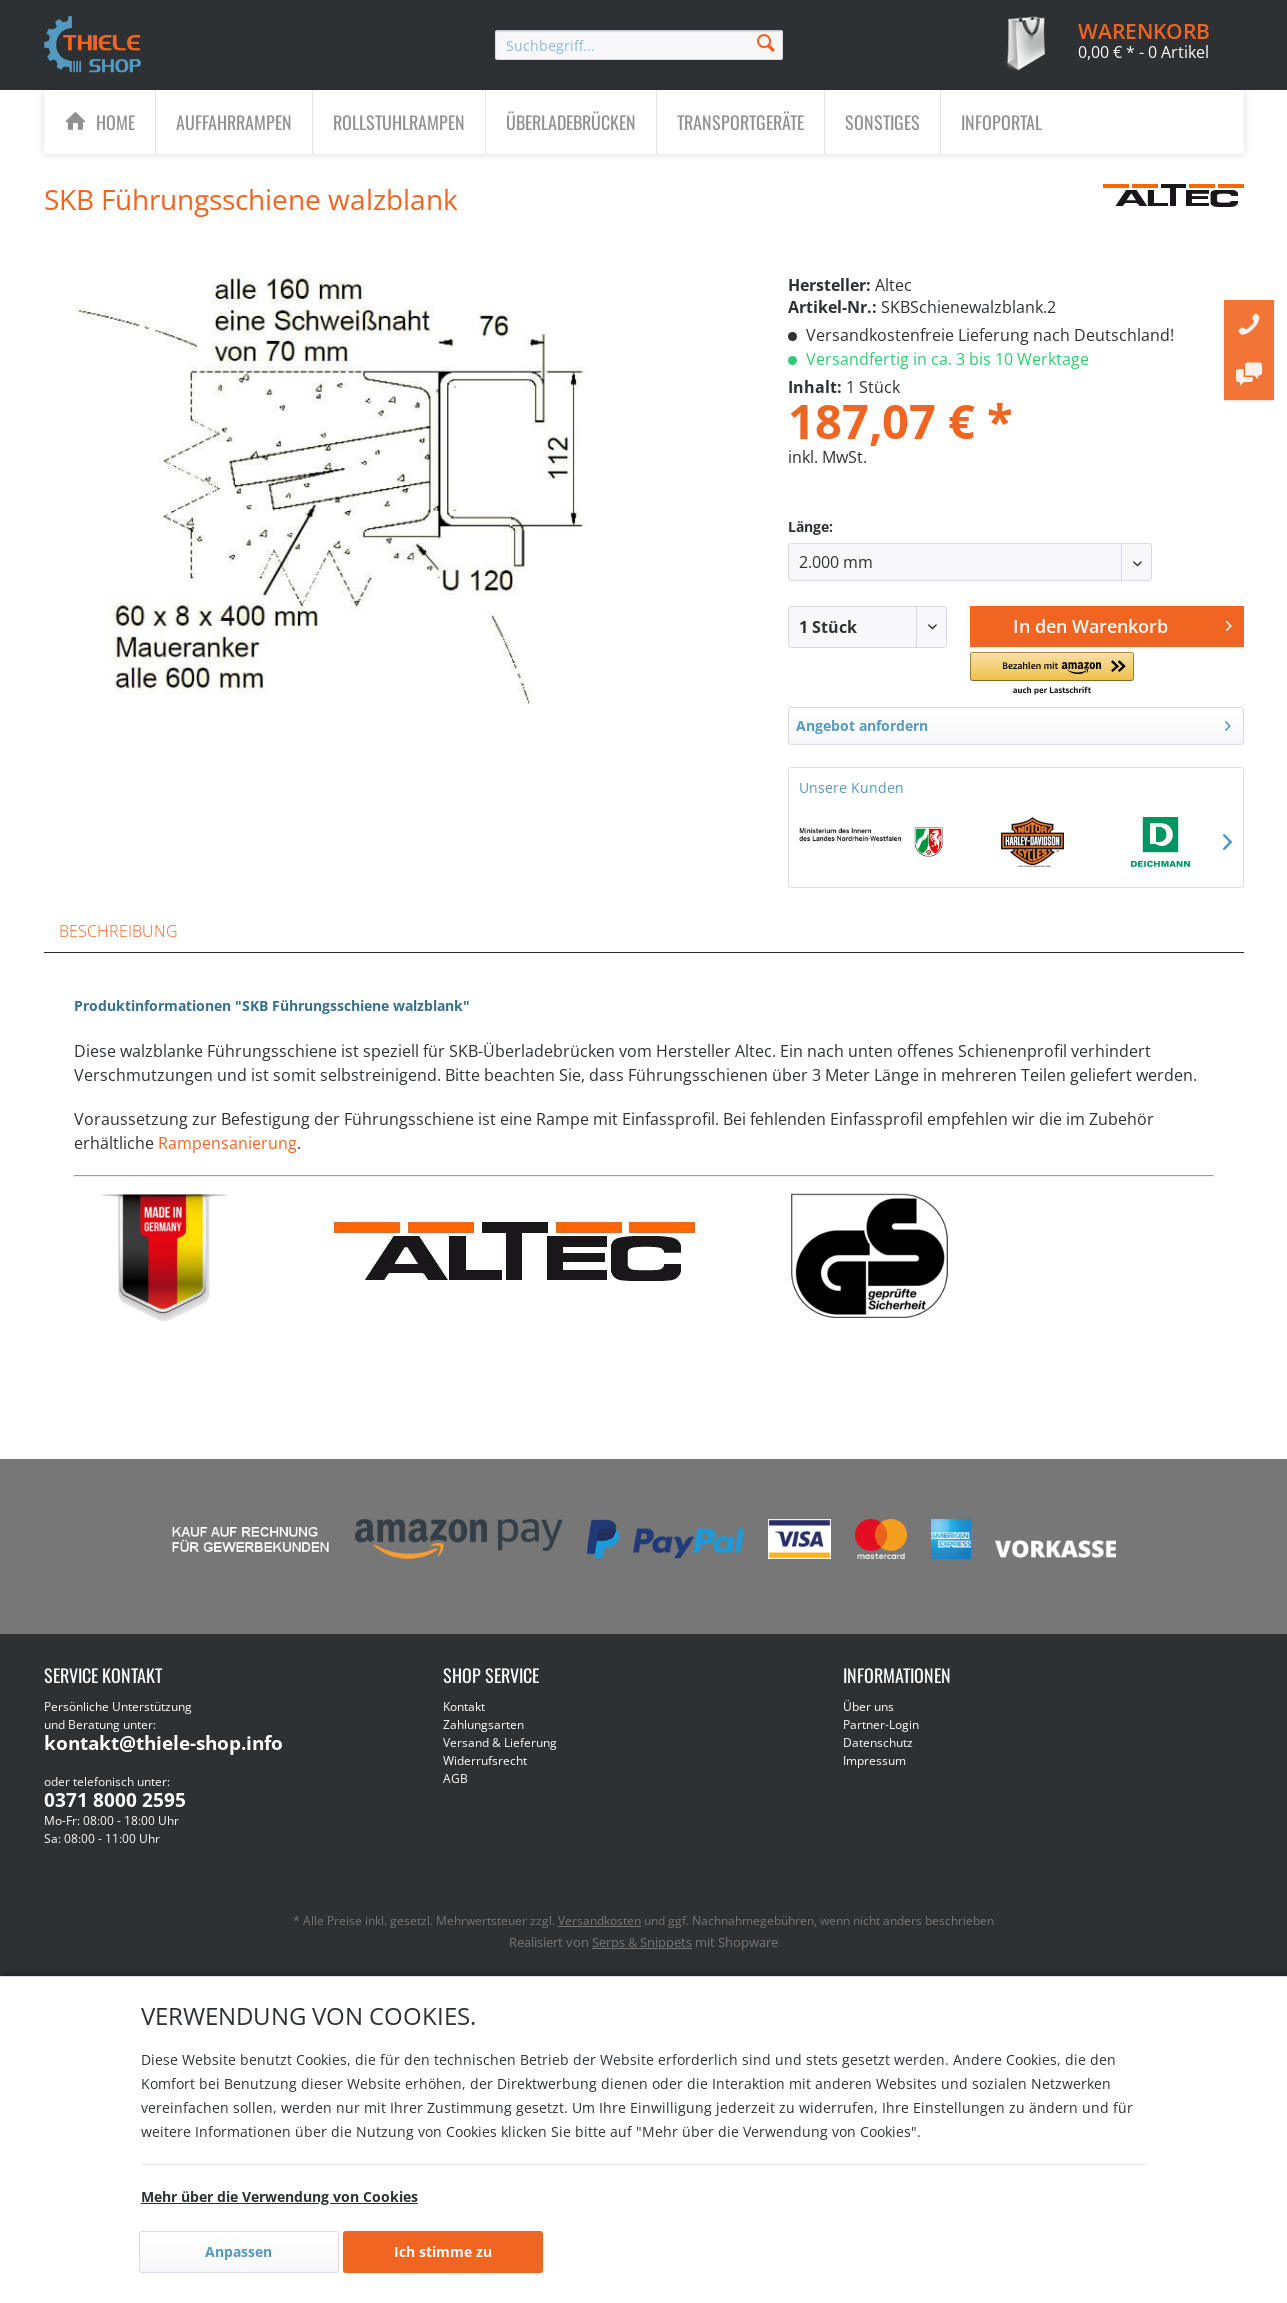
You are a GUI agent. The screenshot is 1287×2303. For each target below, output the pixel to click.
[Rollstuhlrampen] (399, 122)
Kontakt (464, 1706)
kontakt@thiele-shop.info (163, 1743)
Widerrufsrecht (485, 1760)
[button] (1052, 674)
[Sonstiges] (882, 122)
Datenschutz (878, 1742)
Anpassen (238, 2251)
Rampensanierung (227, 1143)
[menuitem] (639, 45)
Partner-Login (881, 1724)
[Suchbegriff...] (639, 45)
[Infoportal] (1001, 122)
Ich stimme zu (443, 2251)
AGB (455, 1778)
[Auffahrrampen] (234, 122)
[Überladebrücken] (571, 122)
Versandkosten (599, 1920)
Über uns (868, 1706)
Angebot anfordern (1013, 722)
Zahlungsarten (483, 1724)
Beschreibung (118, 931)
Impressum (874, 1760)
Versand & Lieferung (500, 1742)
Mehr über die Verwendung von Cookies (279, 2196)
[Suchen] (766, 41)
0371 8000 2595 (115, 1800)
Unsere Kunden (851, 787)
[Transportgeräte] (740, 122)
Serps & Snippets (642, 1942)
